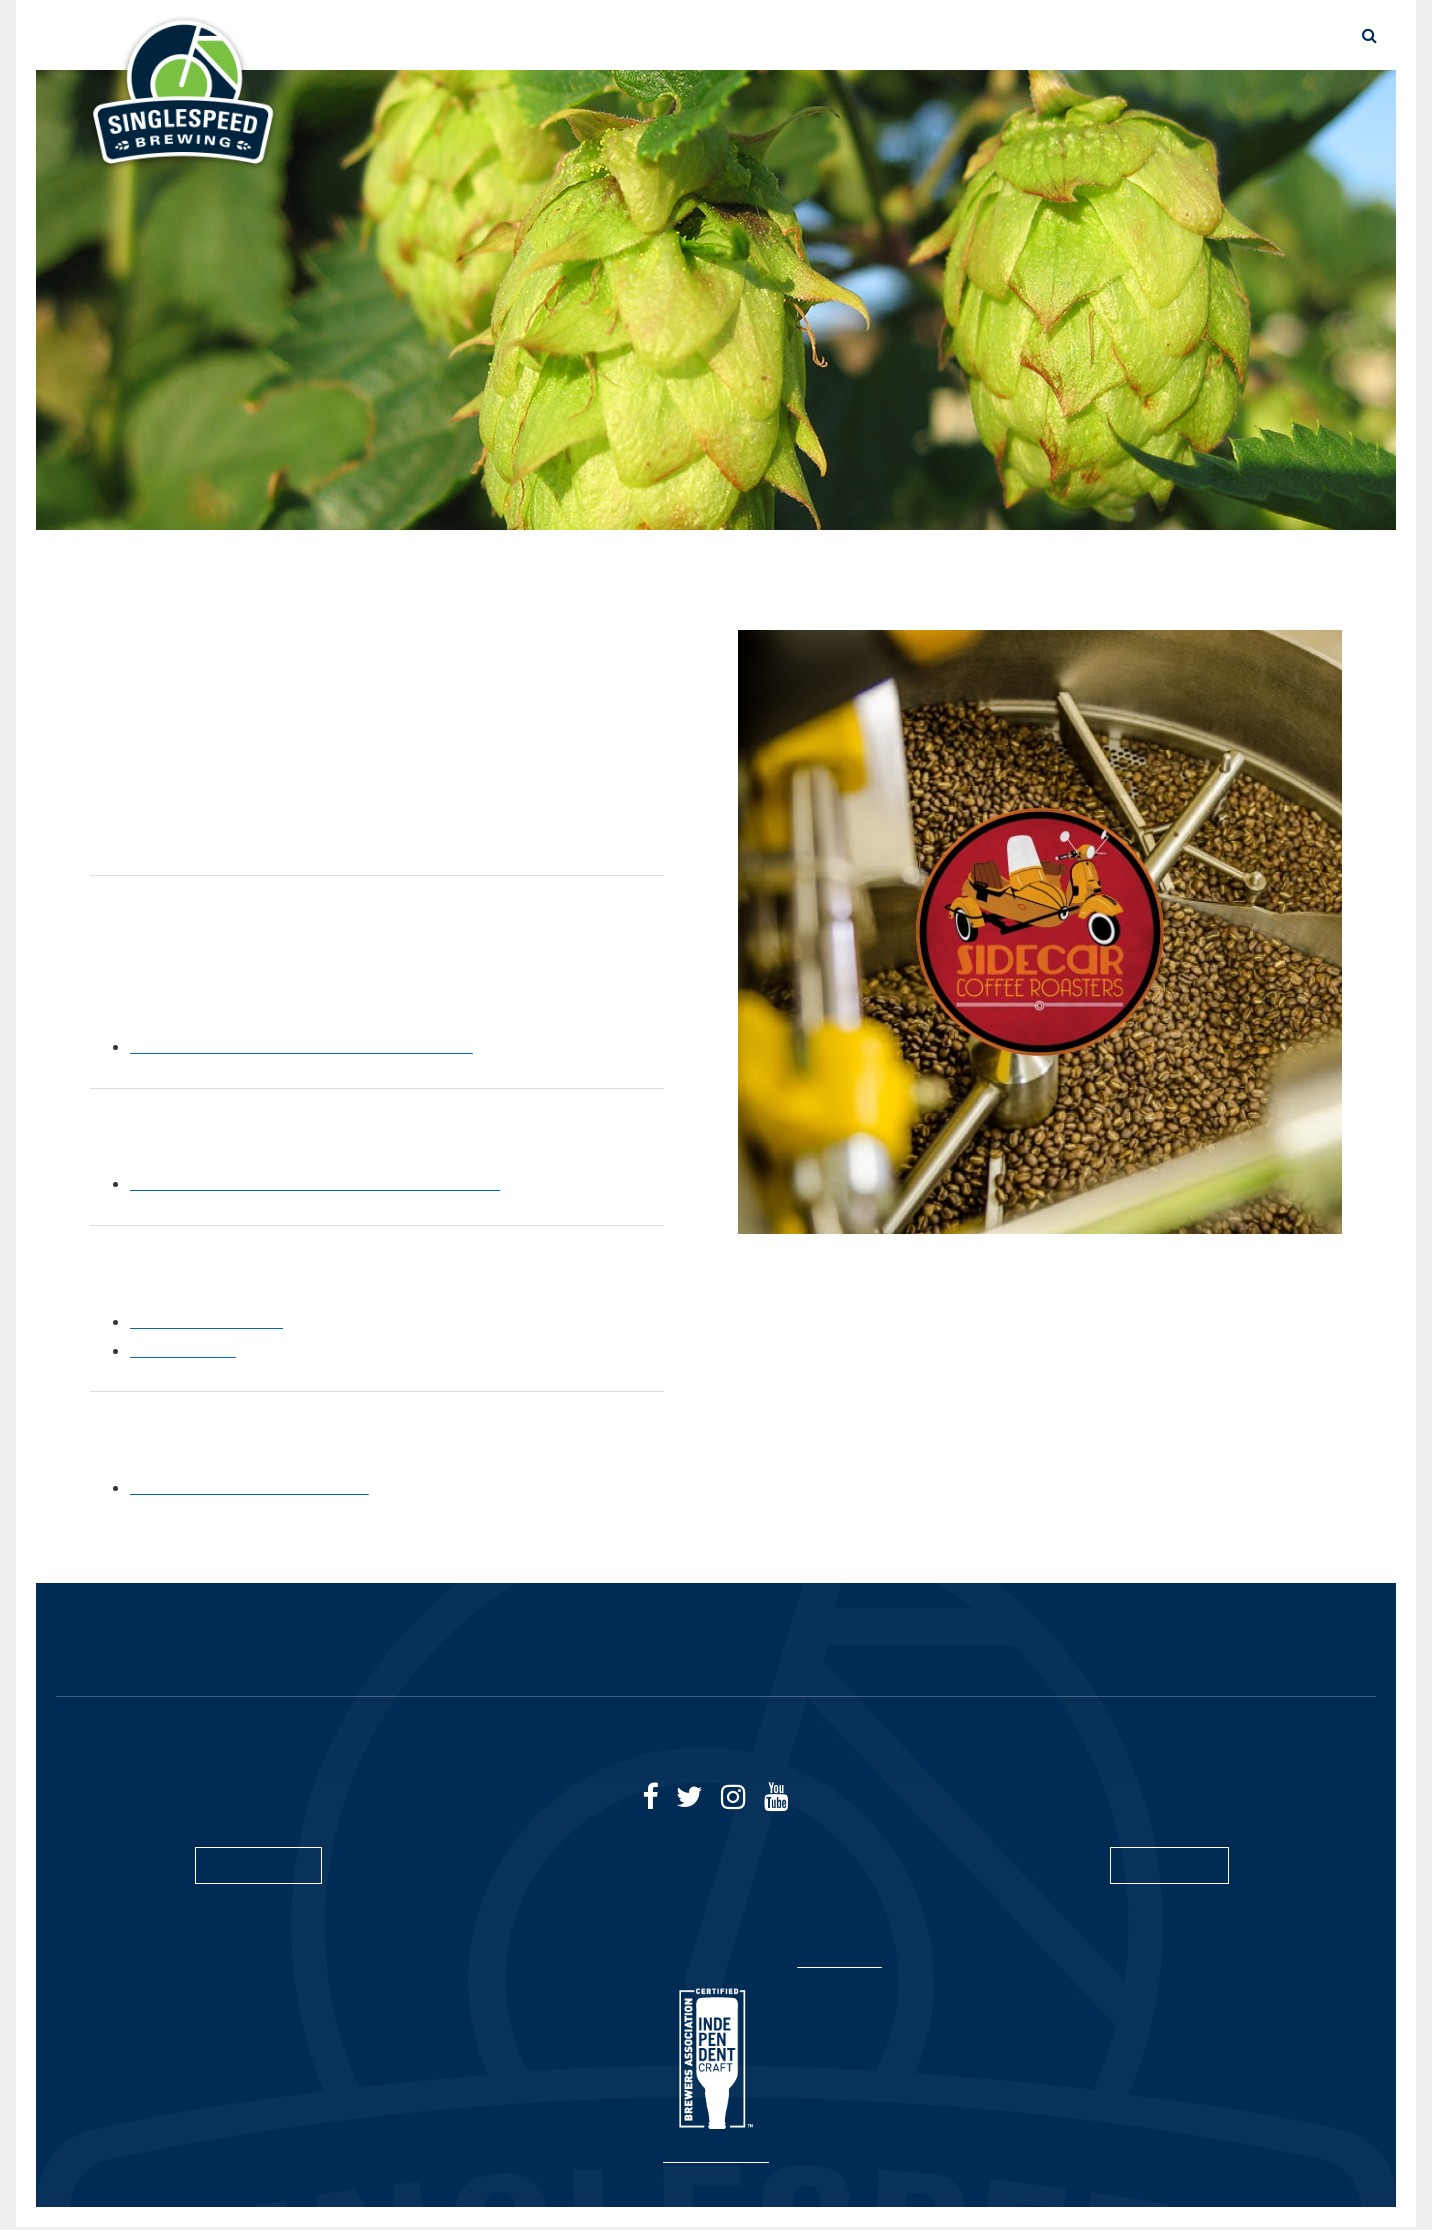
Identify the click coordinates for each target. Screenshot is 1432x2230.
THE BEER (760, 35)
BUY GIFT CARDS (416, 1644)
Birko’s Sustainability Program (261, 1487)
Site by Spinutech (716, 2159)
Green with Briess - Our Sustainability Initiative (333, 1183)
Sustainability (189, 1350)
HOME (146, 1644)
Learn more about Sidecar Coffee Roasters (312, 1046)
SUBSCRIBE (1170, 1867)
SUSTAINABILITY (1061, 35)
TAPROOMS (1188, 35)
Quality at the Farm (214, 1321)
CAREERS (1120, 1644)
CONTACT (1293, 35)
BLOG (1011, 1644)
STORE (847, 35)
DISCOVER (937, 35)
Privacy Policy (848, 1964)
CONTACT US (1259, 1644)
